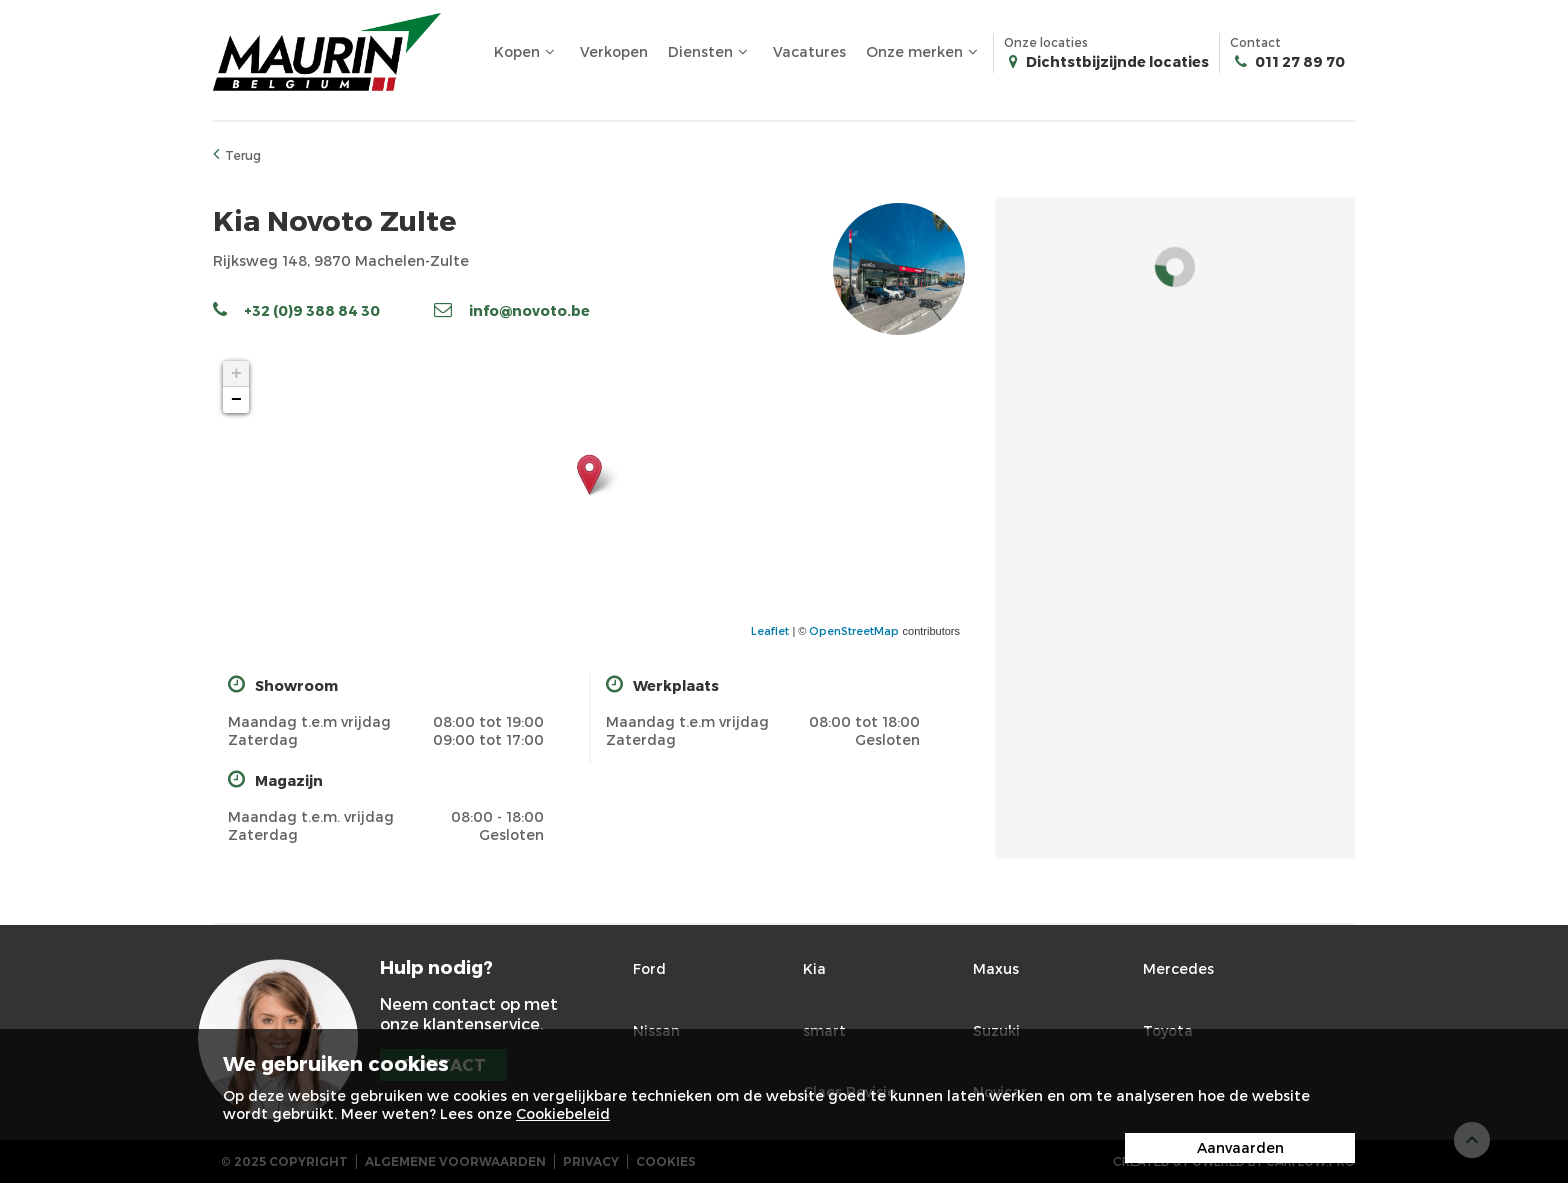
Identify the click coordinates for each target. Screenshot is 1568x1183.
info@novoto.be (512, 310)
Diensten (710, 52)
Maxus (996, 968)
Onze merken (924, 52)
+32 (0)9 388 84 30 (296, 310)
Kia (814, 968)
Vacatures (809, 51)
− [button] (236, 400)
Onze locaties (1106, 53)
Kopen (527, 52)
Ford (649, 968)
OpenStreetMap (854, 630)
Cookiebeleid (563, 1113)
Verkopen (614, 51)
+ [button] (236, 374)
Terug (237, 154)
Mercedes (1178, 968)
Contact (1287, 53)
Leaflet (770, 630)
